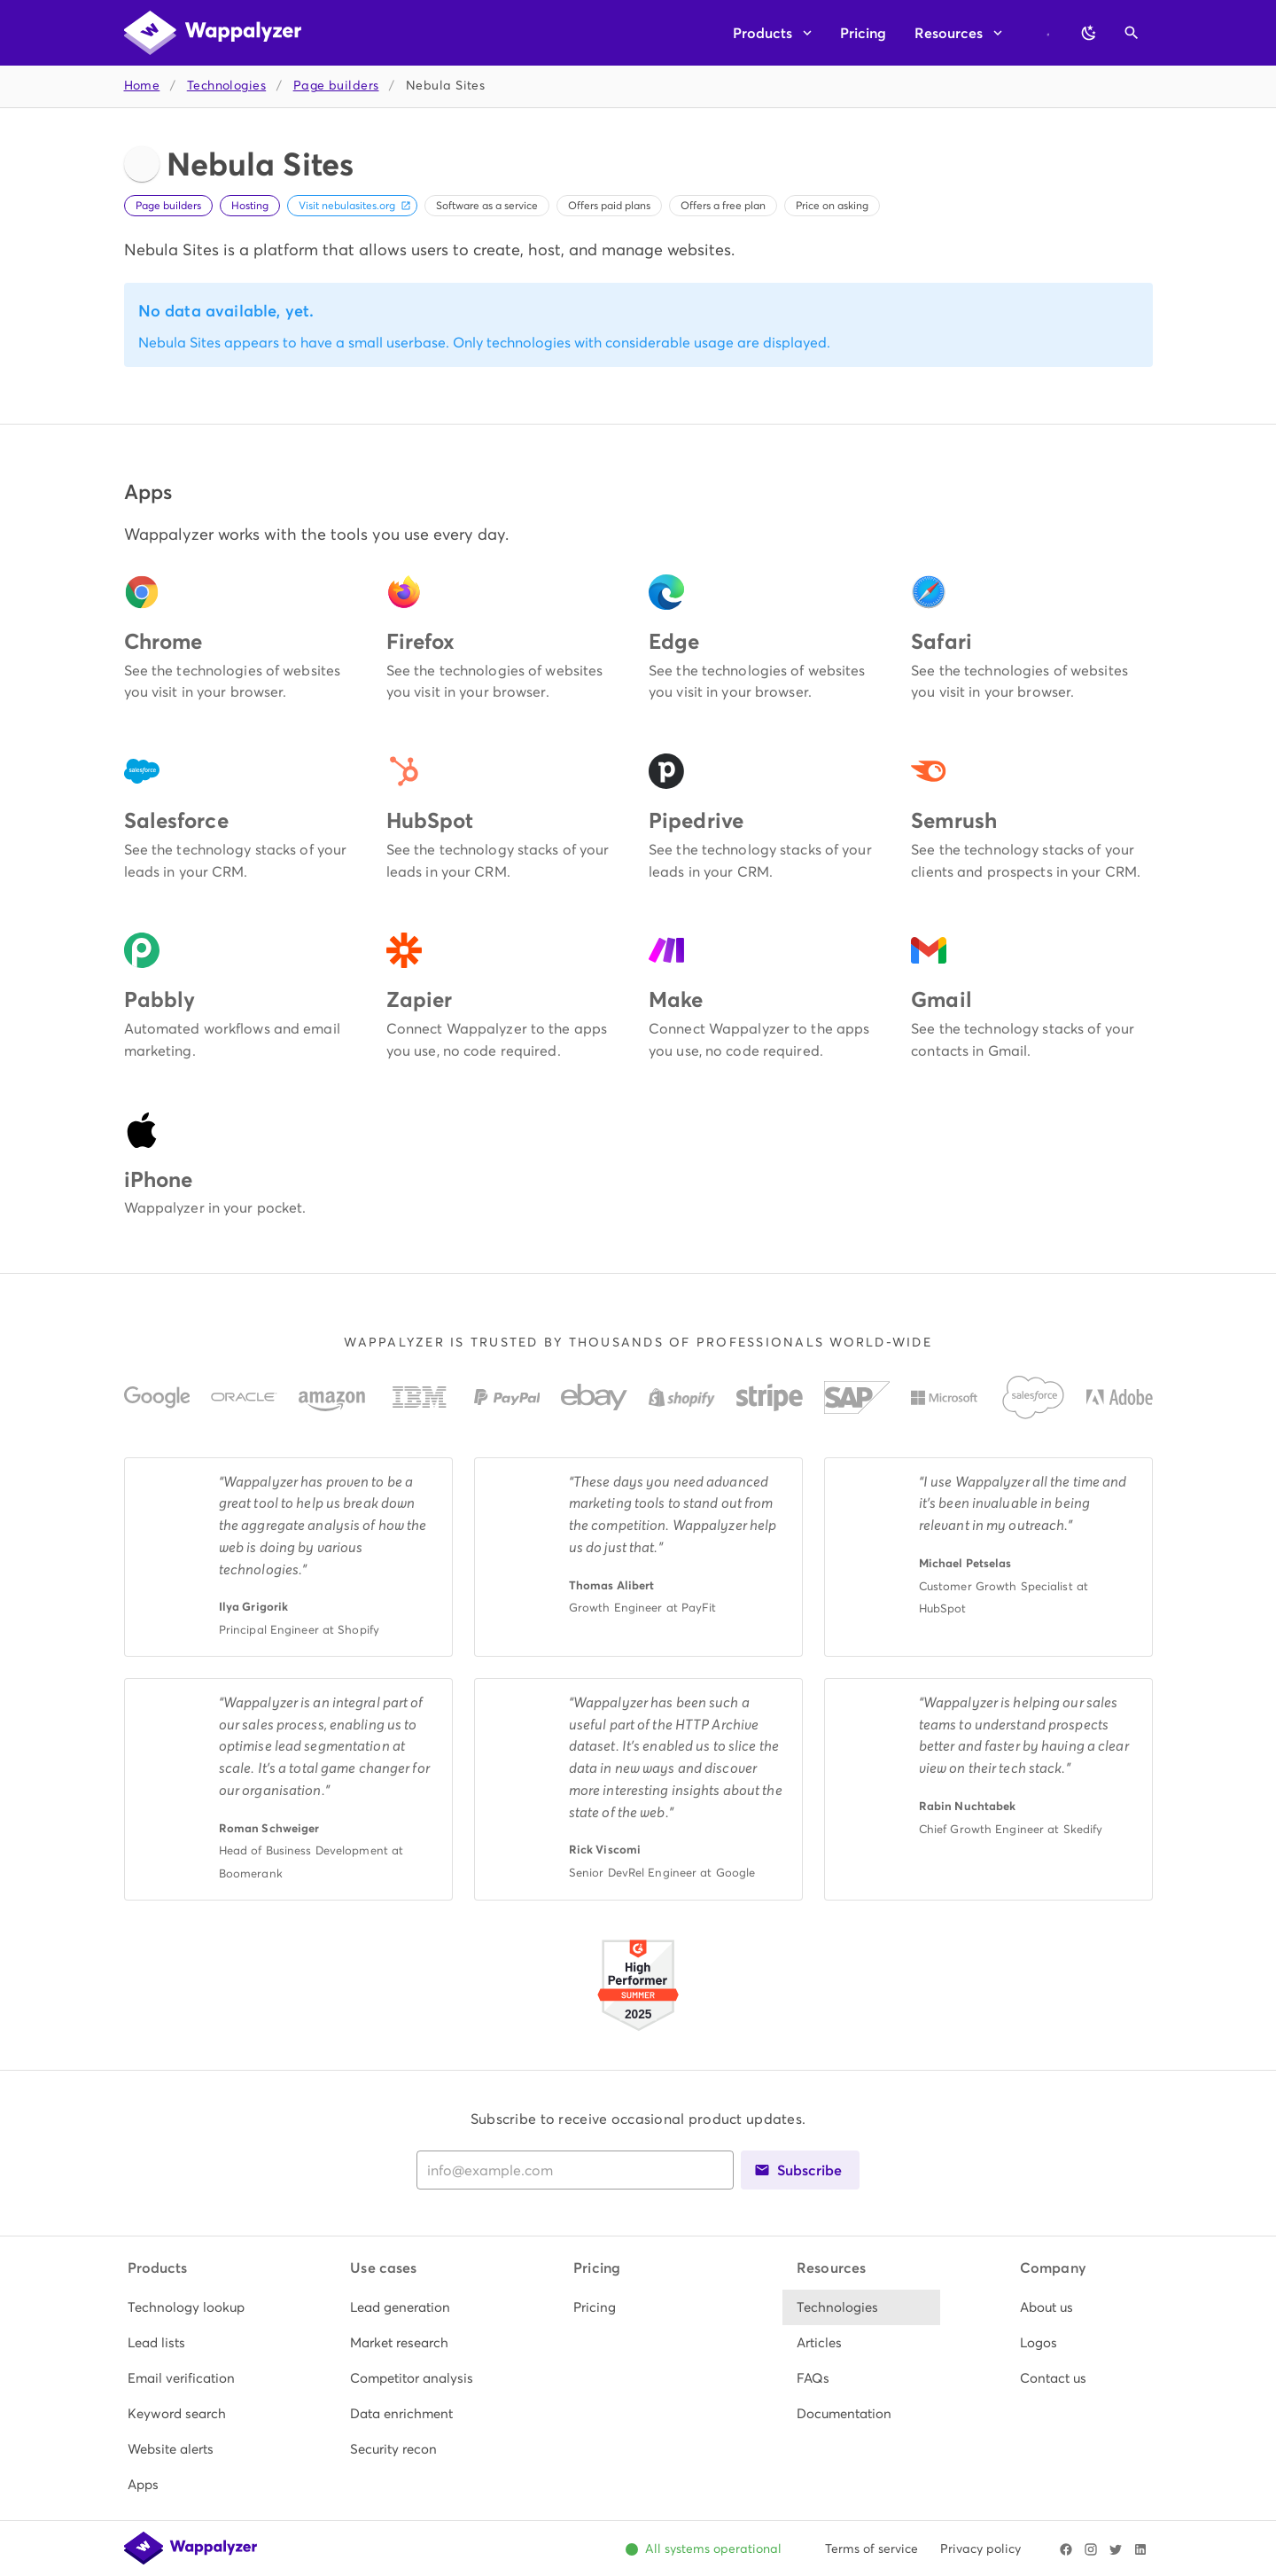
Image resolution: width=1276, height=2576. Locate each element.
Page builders (336, 85)
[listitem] (192, 2307)
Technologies (226, 85)
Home (142, 85)
